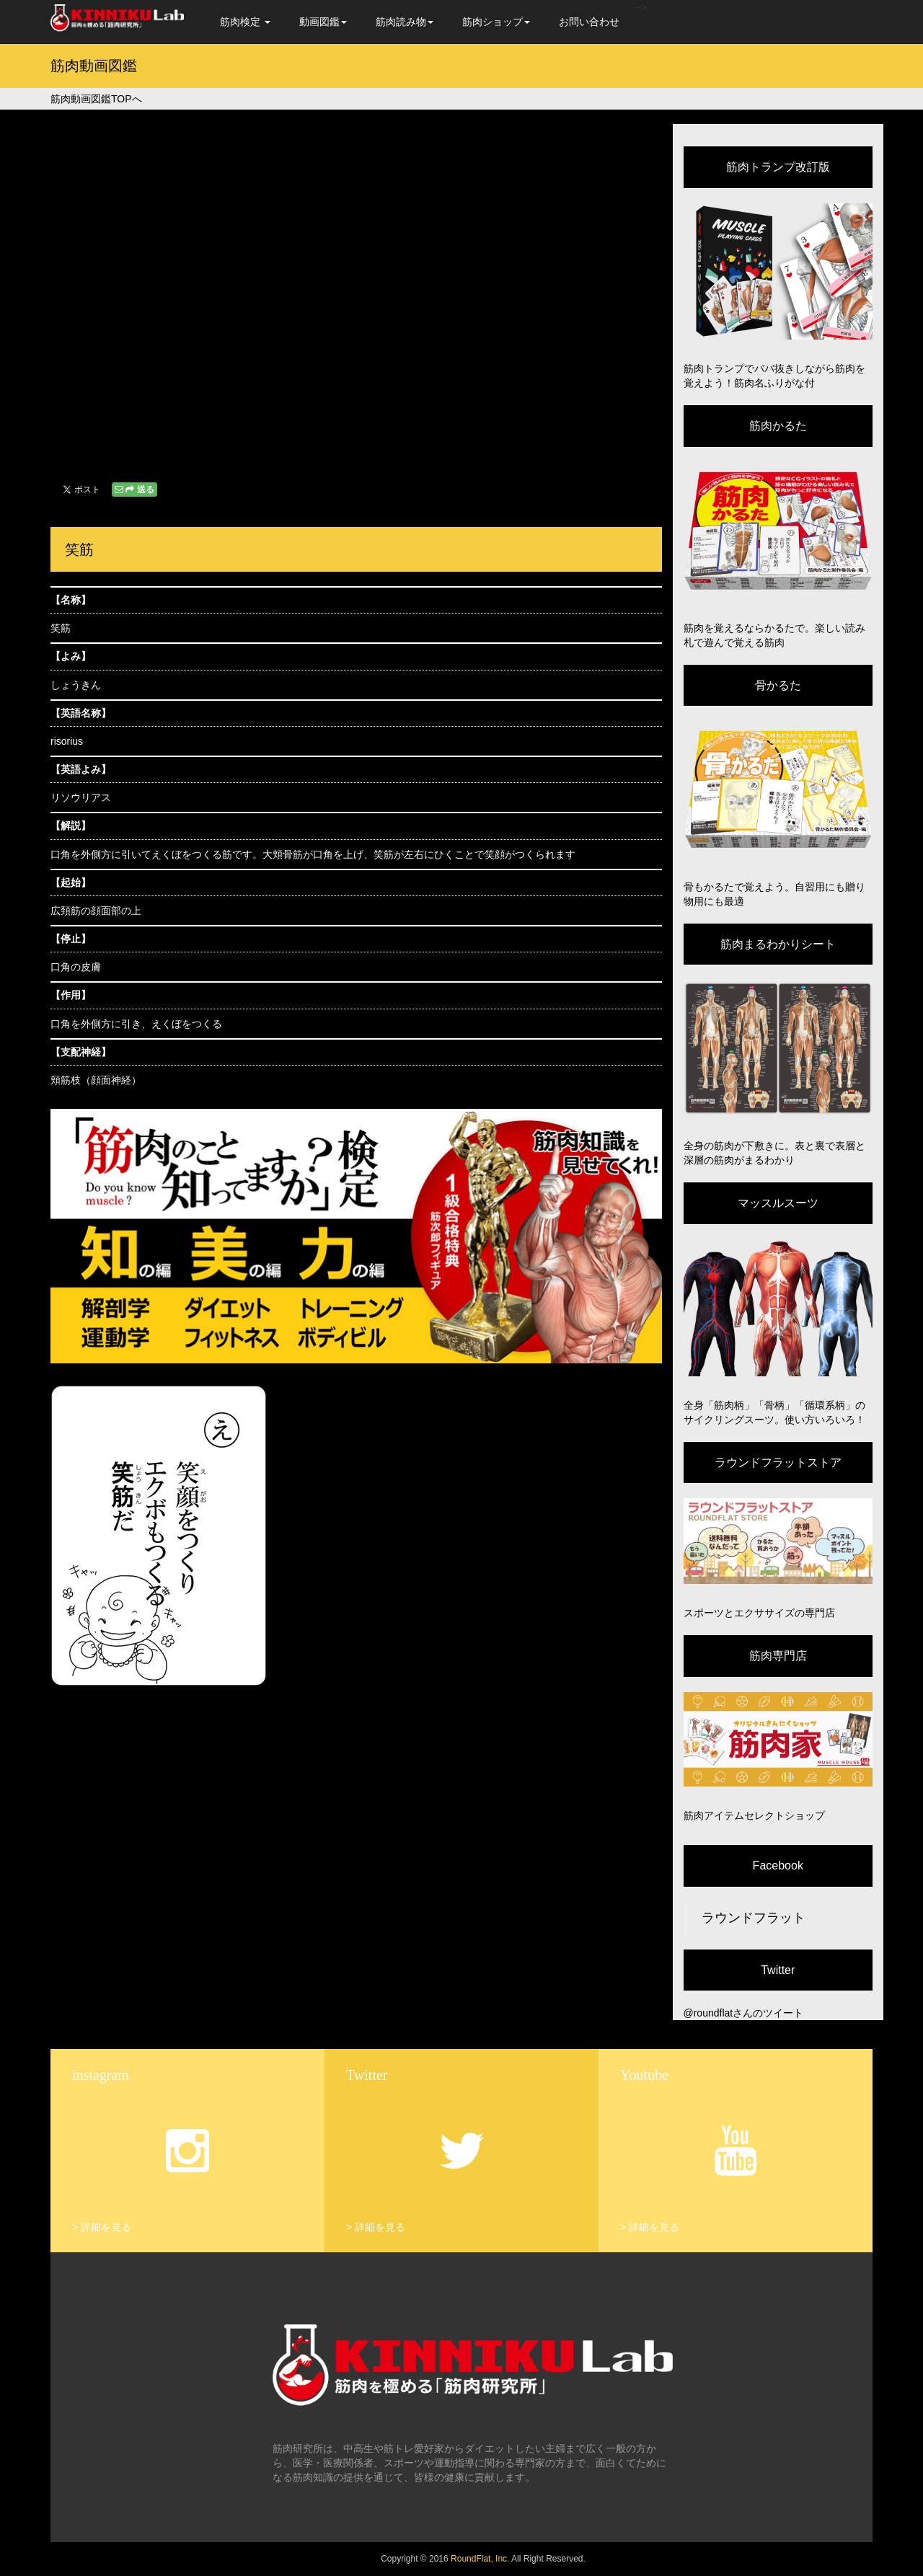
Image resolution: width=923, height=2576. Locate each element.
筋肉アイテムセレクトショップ (754, 1815)
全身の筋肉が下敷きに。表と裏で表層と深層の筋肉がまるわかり (774, 1153)
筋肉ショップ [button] (496, 21)
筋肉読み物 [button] (404, 21)
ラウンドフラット (753, 1918)
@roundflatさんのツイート (744, 2013)
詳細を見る (106, 2227)
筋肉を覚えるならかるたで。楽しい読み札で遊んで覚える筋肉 (774, 635)
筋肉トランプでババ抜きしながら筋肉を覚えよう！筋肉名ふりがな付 (774, 376)
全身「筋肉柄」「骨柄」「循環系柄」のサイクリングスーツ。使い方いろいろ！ (774, 1412)
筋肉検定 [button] (245, 21)
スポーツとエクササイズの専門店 (759, 1613)
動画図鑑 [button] (323, 21)
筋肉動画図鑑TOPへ (96, 99)
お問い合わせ (589, 21)
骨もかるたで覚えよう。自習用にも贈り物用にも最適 (774, 894)
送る (134, 489)
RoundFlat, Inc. (480, 2559)
